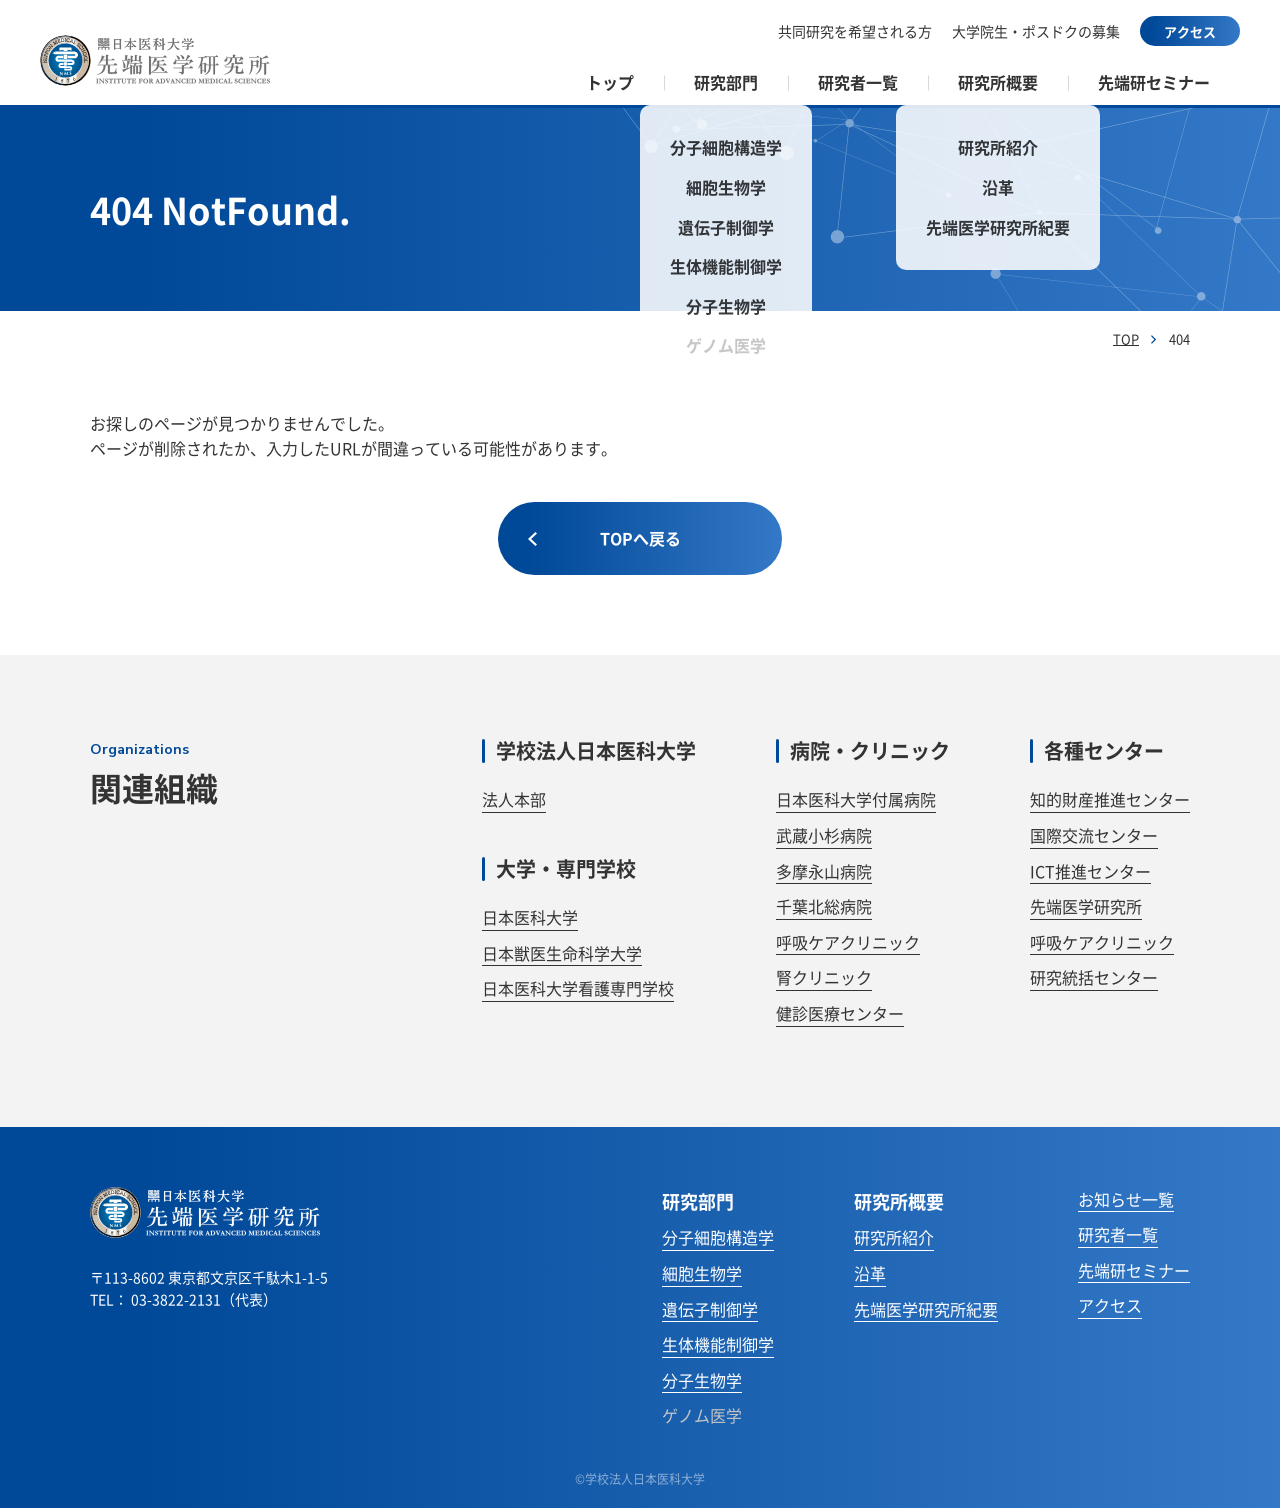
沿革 (870, 1273)
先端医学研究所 (1086, 906)
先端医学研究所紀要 (926, 1309)
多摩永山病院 (824, 871)
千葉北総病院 (824, 906)
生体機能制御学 (718, 1344)
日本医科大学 (530, 917)
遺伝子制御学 (710, 1309)
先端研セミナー (1154, 82)
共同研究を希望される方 (855, 31)
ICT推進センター (1090, 871)
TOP (1126, 338)
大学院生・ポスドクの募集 (1036, 31)
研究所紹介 (894, 1237)
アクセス (1190, 31)
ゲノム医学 (702, 1415)
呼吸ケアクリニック (848, 942)
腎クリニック (824, 977)
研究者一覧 (1118, 1234)
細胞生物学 (702, 1273)
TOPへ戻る (604, 538)
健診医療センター (840, 1013)
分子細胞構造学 (718, 1237)
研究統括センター (1094, 977)
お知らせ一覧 (1126, 1199)
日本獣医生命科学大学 (562, 953)
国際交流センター (1094, 835)
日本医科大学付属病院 (856, 799)
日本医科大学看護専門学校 (578, 988)
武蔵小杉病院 (824, 835)
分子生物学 (702, 1380)
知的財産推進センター (1110, 799)
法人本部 (514, 799)
